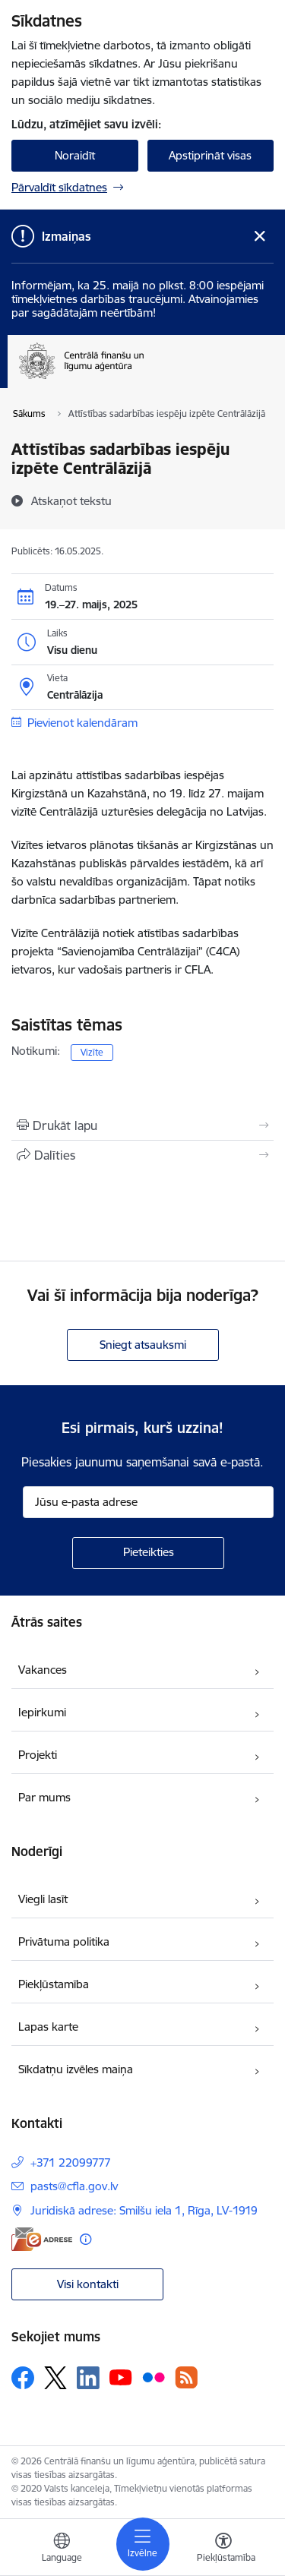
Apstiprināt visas (210, 155)
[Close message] (259, 237)
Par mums (44, 1797)
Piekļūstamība (53, 1984)
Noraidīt (75, 155)
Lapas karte (48, 2026)
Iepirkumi (42, 1712)
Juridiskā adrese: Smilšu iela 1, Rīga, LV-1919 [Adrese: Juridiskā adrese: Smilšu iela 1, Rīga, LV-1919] (144, 2210)
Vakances (42, 1669)
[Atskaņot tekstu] (71, 500)
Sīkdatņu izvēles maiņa (75, 2069)
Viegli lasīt (43, 1899)
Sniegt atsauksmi (143, 1344)
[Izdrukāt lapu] (142, 1125)
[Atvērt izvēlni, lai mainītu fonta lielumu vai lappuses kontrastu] (223, 2549)
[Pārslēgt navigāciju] (142, 2544)
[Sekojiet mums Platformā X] (55, 2377)
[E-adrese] (41, 2239)
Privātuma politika (63, 1941)
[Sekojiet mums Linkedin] (88, 2377)
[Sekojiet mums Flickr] (153, 2377)
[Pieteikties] (148, 1553)
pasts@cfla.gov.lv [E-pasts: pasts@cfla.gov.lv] (74, 2186)
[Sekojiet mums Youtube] (120, 2377)
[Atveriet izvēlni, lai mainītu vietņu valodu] (61, 2549)
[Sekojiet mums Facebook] (22, 2377)
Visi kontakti (88, 2284)
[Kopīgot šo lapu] (142, 1155)
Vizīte (92, 1052)
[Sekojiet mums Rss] (186, 2377)
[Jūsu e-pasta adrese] (148, 1502)
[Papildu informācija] (85, 2239)
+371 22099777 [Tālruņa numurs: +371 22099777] (70, 2162)
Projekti (37, 1754)
